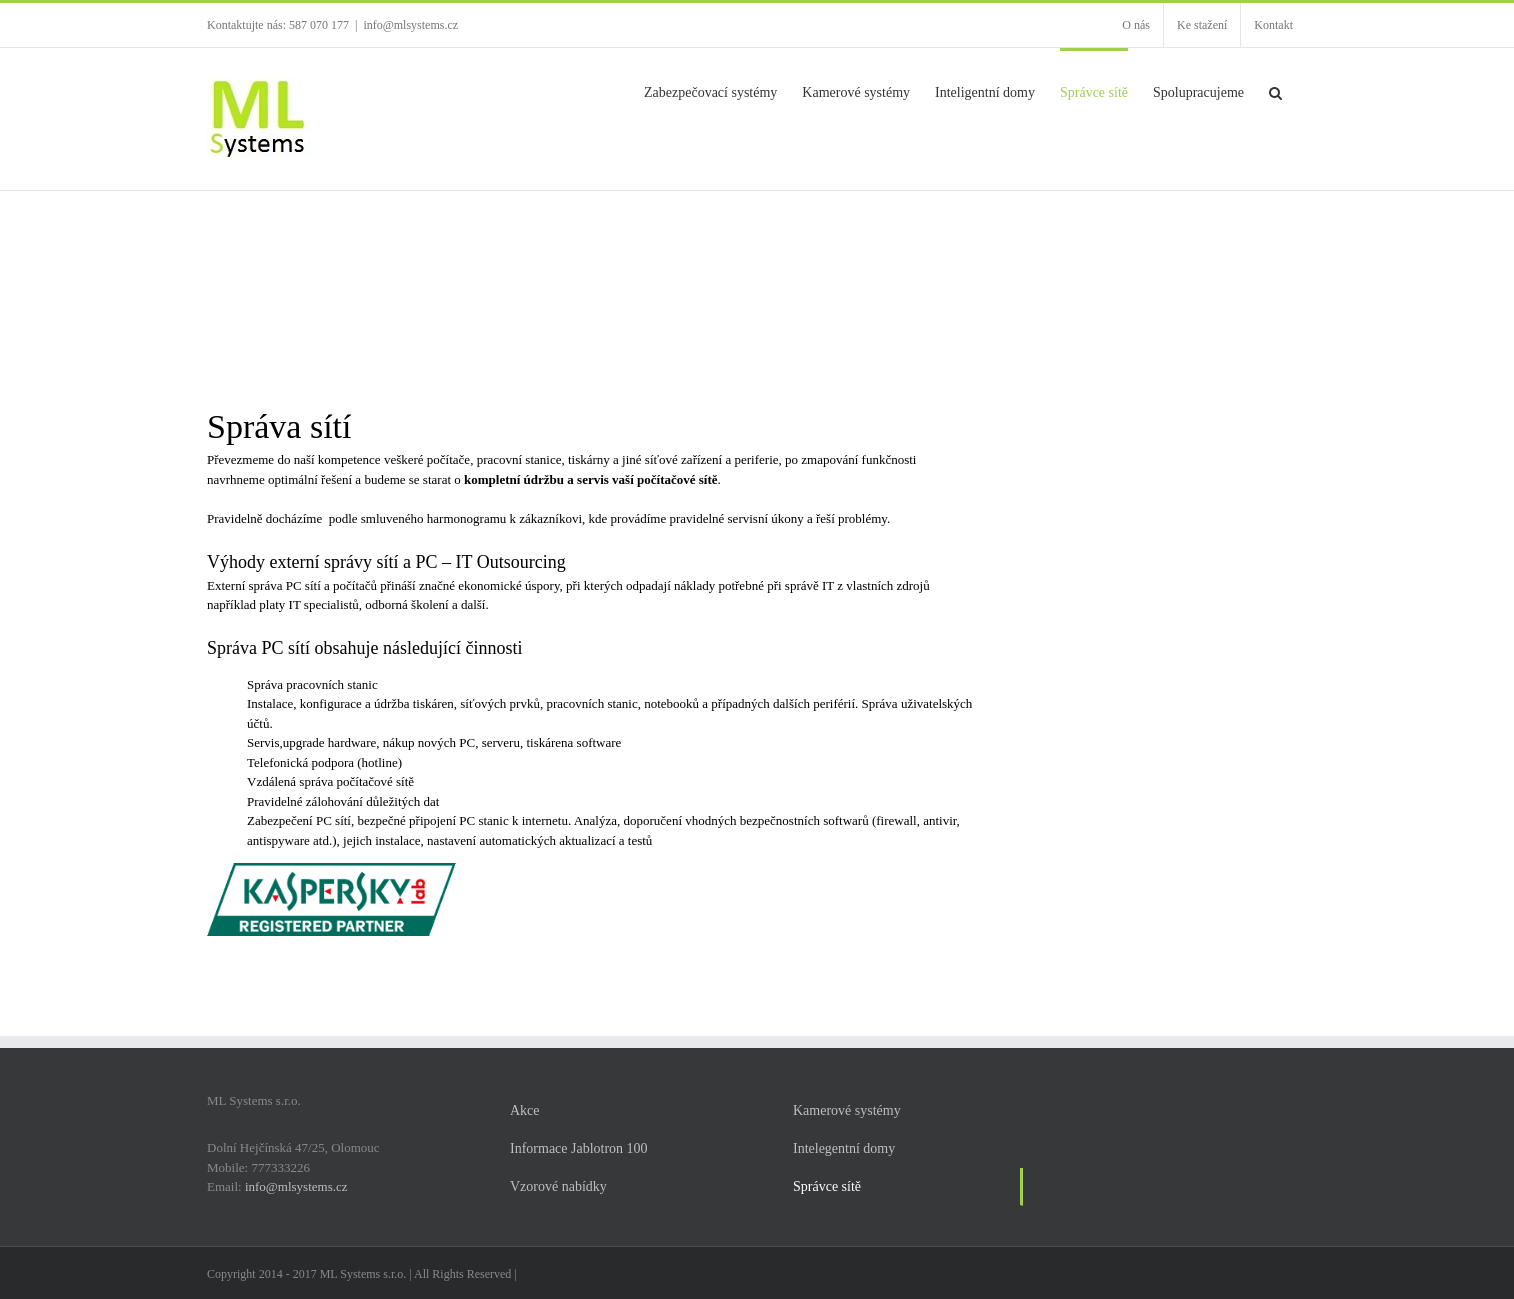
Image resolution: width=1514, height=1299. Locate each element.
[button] (1275, 91)
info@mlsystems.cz (410, 25)
